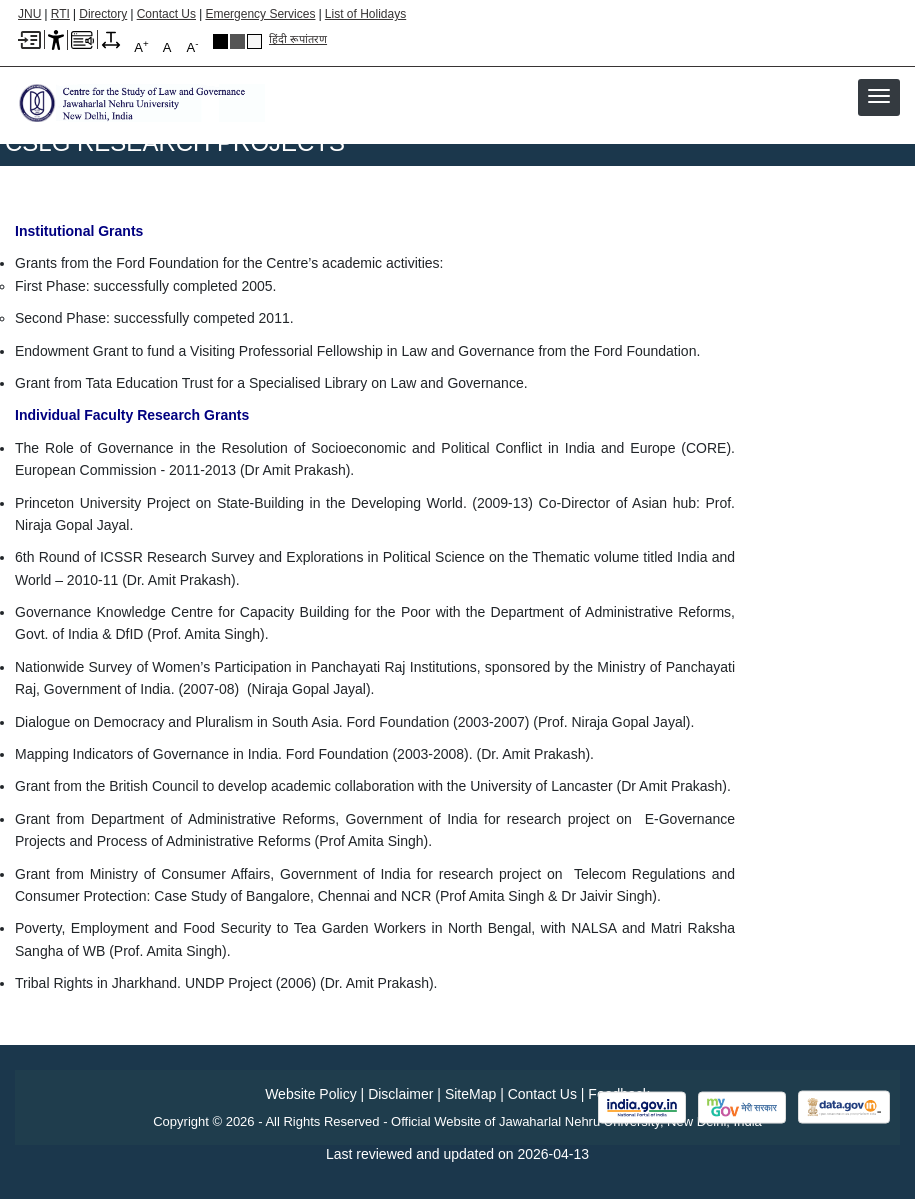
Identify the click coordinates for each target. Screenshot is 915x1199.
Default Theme (254, 41)
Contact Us (166, 14)
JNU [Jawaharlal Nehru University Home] (29, 14)
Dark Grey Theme (237, 41)
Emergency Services (260, 14)
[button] (879, 96)
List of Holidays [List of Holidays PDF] (365, 14)
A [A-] (193, 46)
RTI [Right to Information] (60, 14)
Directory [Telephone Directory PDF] (103, 14)
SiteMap (470, 1094)
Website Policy (311, 1094)
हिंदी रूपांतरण (298, 39)
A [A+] (141, 46)
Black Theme (220, 41)
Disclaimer (400, 1094)
